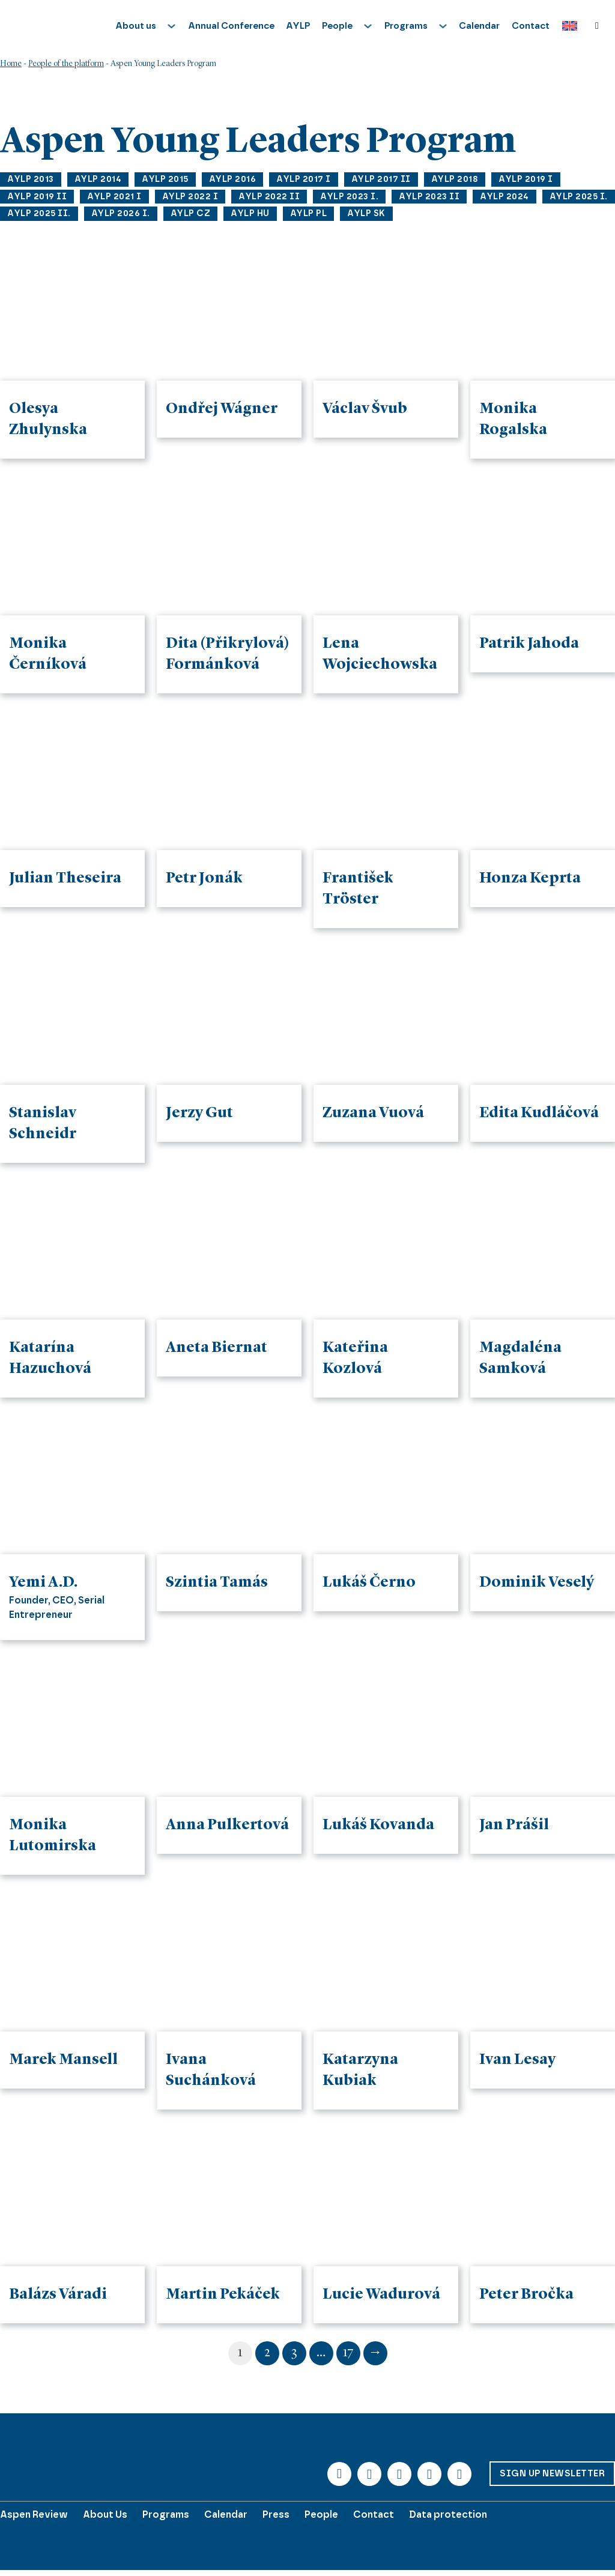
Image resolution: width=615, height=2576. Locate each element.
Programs (165, 2514)
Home (11, 63)
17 (348, 2353)
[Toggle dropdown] (171, 26)
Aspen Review (34, 2514)
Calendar (479, 25)
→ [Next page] (375, 2353)
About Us (105, 2514)
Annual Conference (231, 25)
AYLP (298, 25)
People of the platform (66, 63)
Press (275, 2514)
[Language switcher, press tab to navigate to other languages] (567, 26)
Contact (531, 25)
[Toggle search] (597, 26)
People (321, 2514)
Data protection (448, 2514)
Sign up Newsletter (552, 2473)
